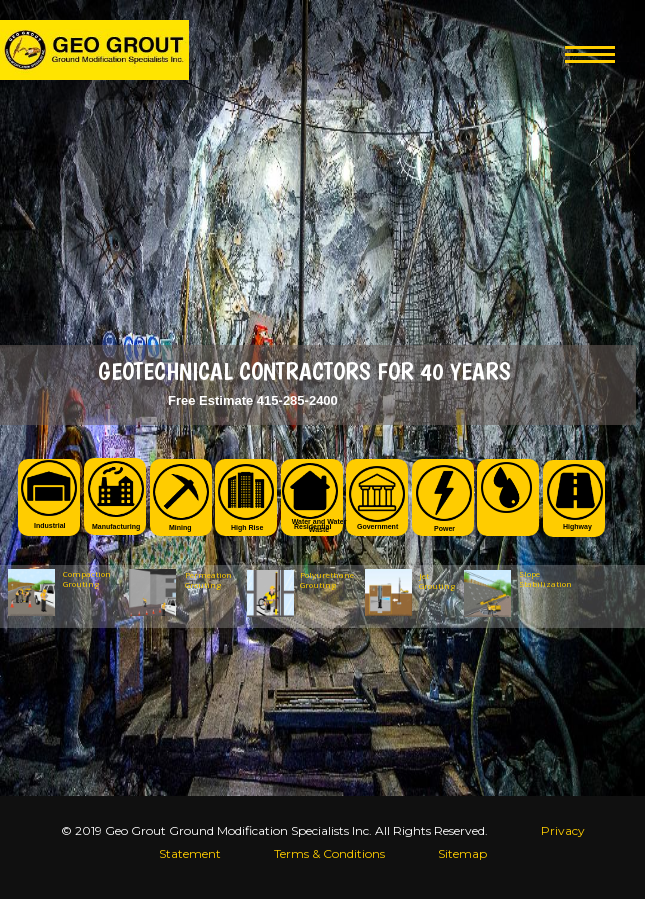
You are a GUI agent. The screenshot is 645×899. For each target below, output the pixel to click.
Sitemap (462, 853)
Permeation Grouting (208, 580)
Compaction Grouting (87, 579)
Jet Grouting (437, 581)
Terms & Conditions (329, 853)
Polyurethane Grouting (327, 580)
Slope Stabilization (540, 579)
